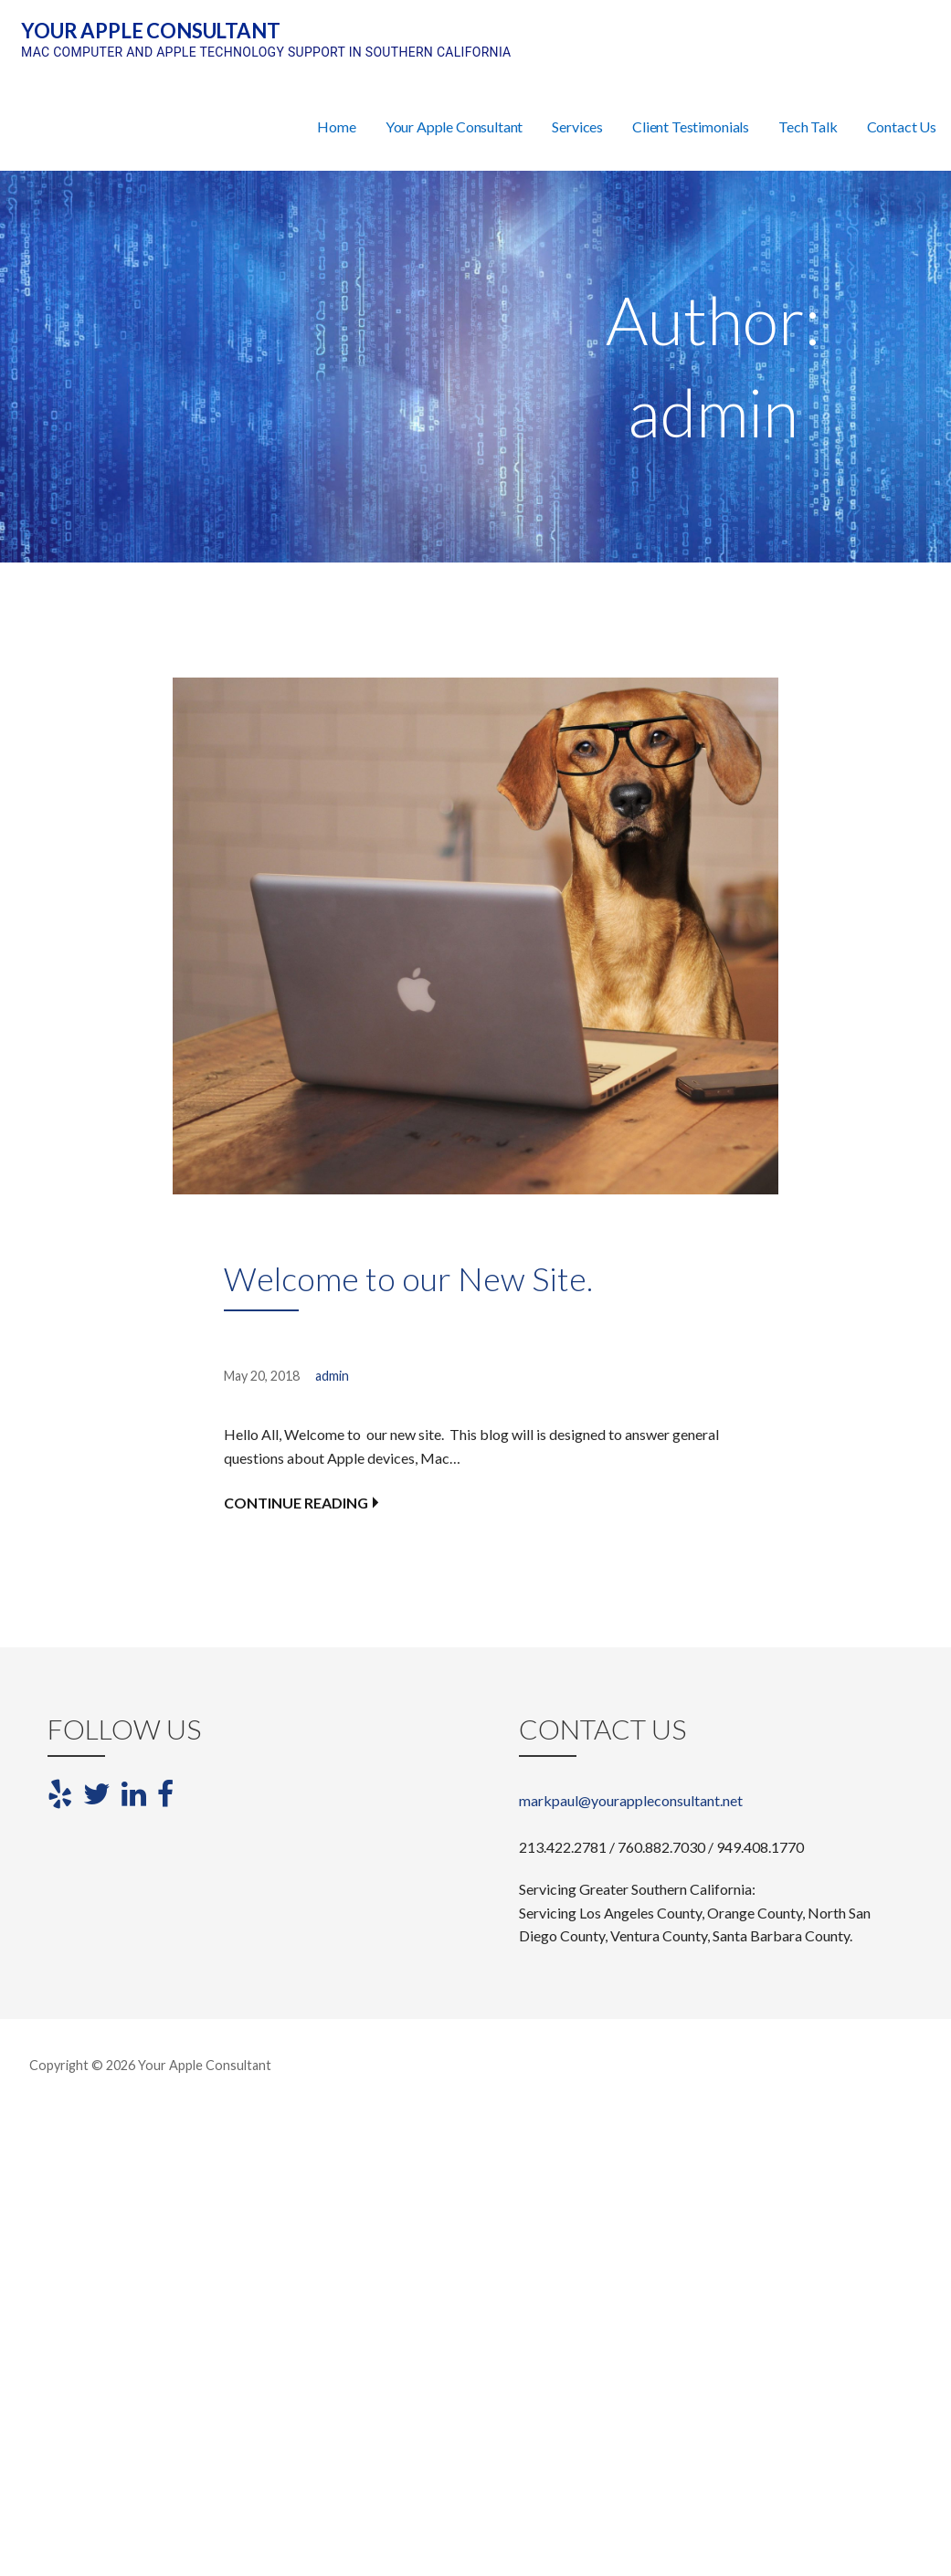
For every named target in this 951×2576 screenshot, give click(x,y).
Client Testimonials (690, 126)
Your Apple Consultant (150, 30)
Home (336, 126)
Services (577, 126)
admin (332, 1375)
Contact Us (901, 126)
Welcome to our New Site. (408, 1278)
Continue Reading (296, 1502)
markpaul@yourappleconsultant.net (631, 1800)
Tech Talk (808, 126)
